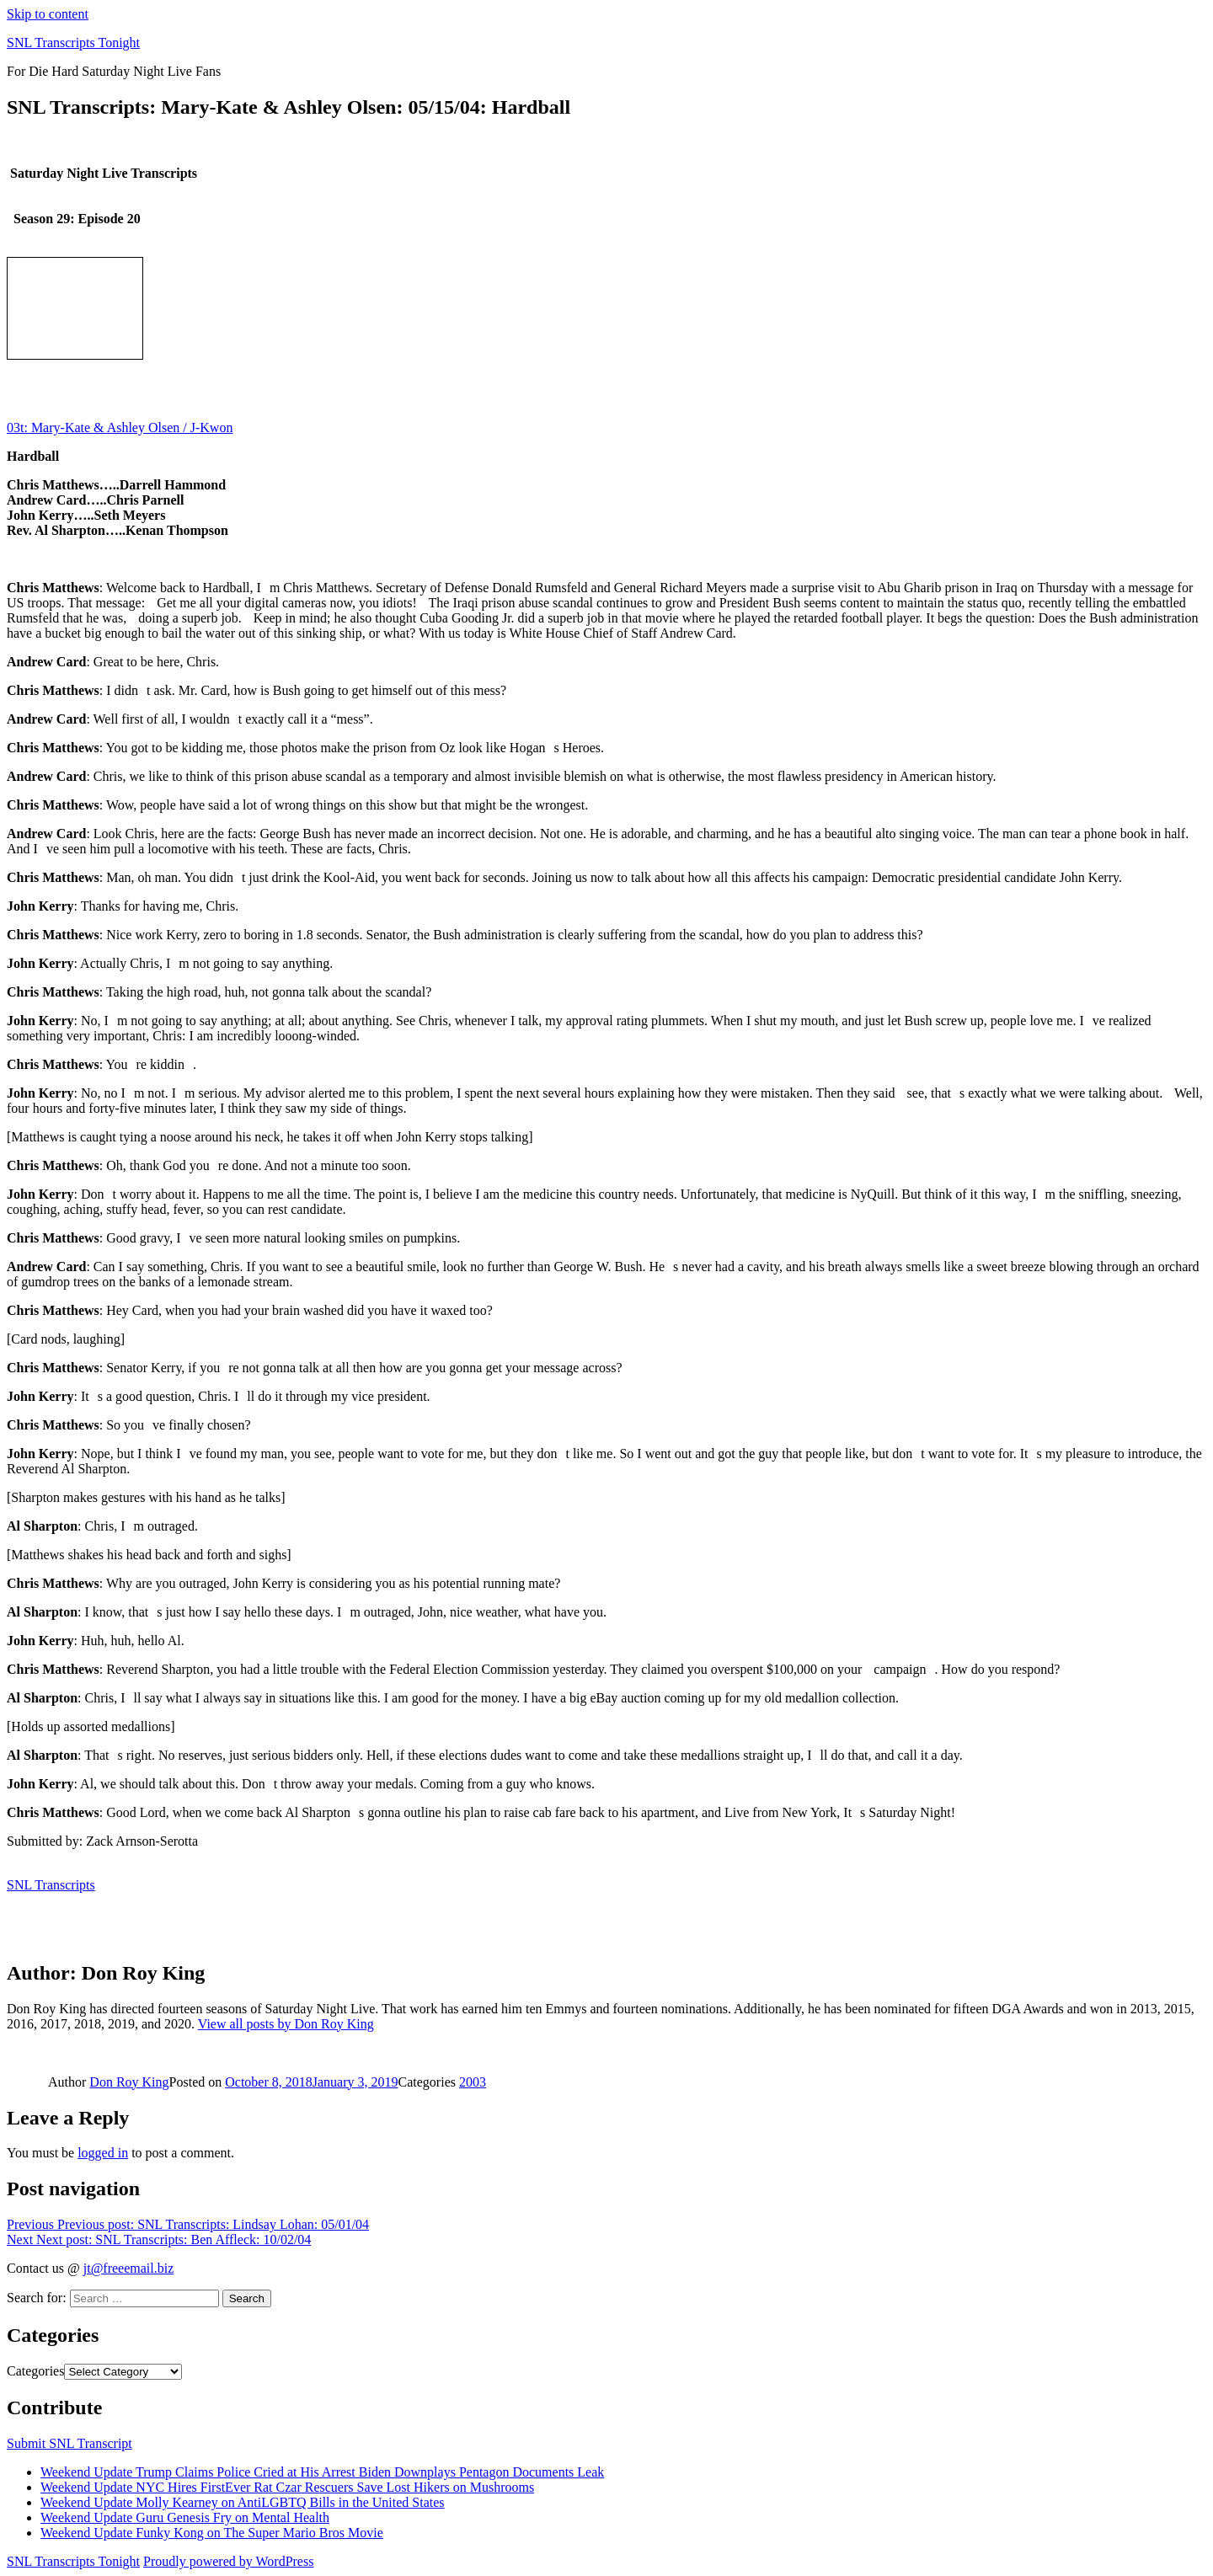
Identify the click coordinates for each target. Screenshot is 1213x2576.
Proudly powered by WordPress (228, 2561)
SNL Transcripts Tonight (73, 42)
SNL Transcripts (51, 1885)
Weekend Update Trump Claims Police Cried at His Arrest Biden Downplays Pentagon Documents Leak (322, 2472)
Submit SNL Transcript (69, 2443)
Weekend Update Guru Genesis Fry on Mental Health (184, 2517)
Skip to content (47, 14)
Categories (35, 2371)
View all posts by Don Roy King (286, 2024)
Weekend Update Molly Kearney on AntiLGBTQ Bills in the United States (242, 2502)
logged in (102, 2153)
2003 (472, 2082)
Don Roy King (128, 2082)
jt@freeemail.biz (128, 2268)
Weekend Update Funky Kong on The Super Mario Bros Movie (211, 2532)
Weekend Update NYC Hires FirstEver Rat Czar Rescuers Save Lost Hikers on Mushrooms (287, 2487)
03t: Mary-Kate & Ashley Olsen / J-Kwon (119, 427)
